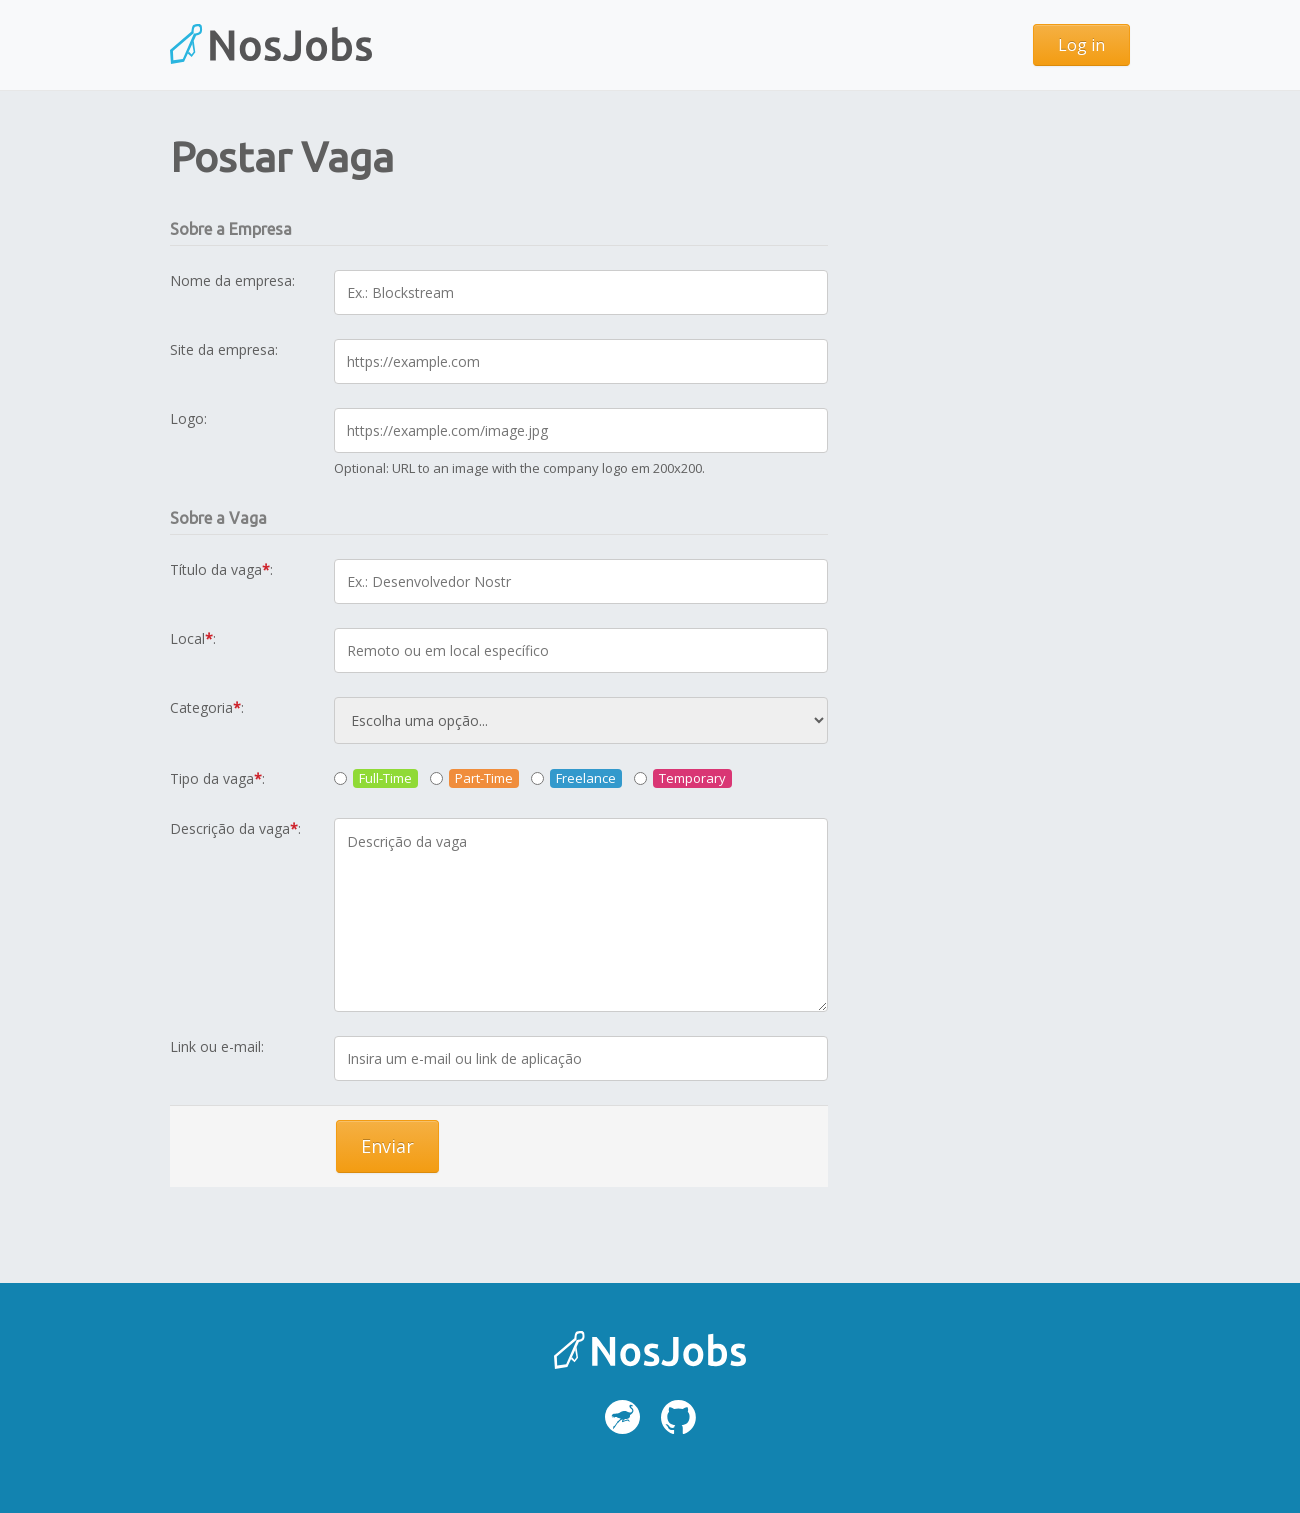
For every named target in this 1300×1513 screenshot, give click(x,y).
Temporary (692, 778)
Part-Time (484, 778)
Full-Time (385, 778)
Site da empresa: (224, 349)
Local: (193, 638)
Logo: (188, 418)
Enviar (387, 1146)
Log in (1081, 45)
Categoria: (207, 707)
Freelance (586, 778)
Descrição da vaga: (235, 828)
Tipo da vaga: (217, 778)
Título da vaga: (221, 569)
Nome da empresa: (232, 280)
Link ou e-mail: (217, 1046)
